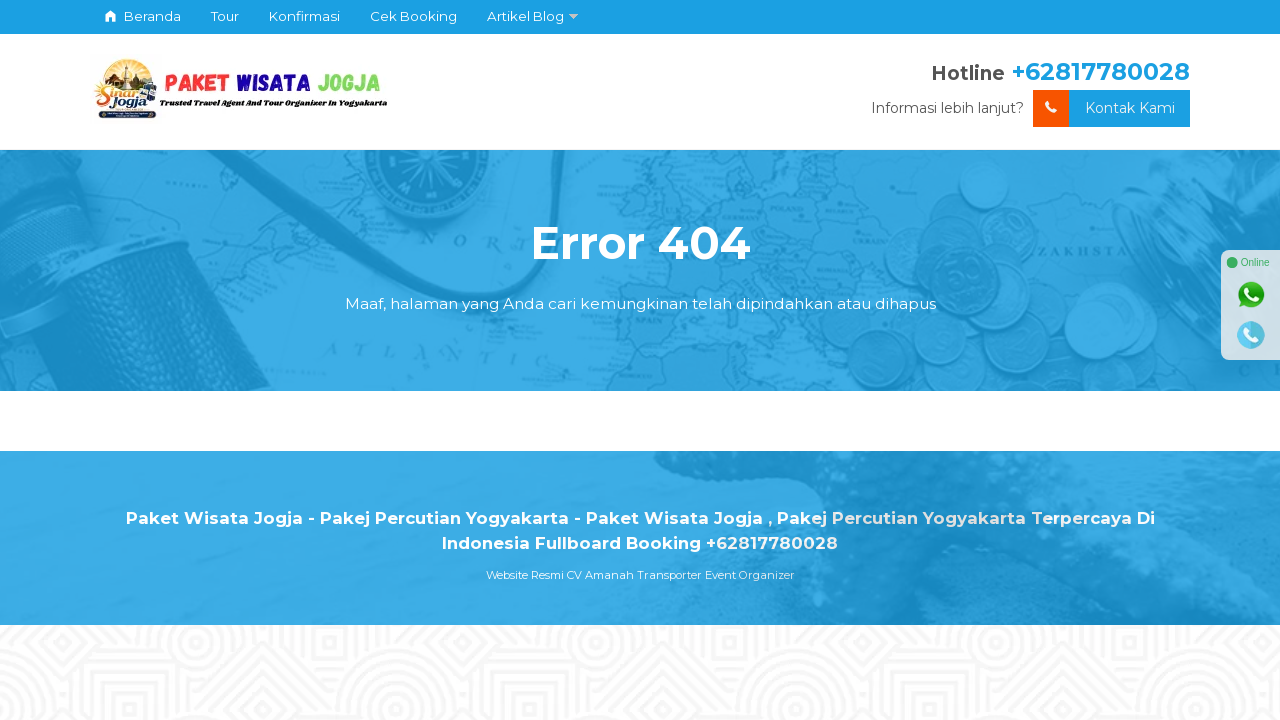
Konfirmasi (304, 16)
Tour (225, 16)
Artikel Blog (525, 16)
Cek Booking (413, 16)
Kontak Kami (1104, 108)
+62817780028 (1101, 71)
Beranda (143, 16)
